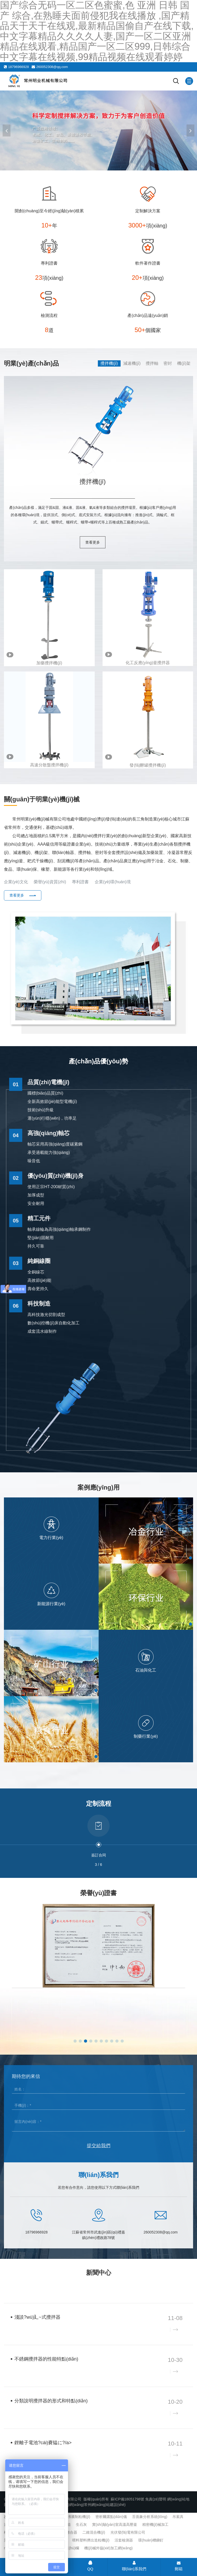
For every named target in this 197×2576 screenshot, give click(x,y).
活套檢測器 (124, 2540)
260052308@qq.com (52, 67)
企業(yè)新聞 (18, 2288)
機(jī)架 (183, 363)
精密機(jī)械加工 (155, 2524)
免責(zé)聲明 (155, 2499)
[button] (190, 130)
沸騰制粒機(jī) (78, 2517)
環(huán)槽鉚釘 (150, 2540)
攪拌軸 (152, 363)
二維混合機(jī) (93, 2532)
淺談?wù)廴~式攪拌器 (37, 2317)
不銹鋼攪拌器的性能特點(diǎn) (46, 2359)
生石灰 (81, 2524)
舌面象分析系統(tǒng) (149, 2517)
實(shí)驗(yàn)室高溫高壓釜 (114, 2524)
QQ (90, 2566)
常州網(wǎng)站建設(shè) (105, 2505)
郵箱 (179, 2566)
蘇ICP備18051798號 (127, 2499)
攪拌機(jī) (109, 363)
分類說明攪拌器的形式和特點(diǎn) (51, 2400)
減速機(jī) (132, 363)
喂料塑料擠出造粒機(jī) (90, 2540)
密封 (168, 363)
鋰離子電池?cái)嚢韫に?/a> (43, 2442)
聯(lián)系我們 (134, 2566)
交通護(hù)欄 (68, 2548)
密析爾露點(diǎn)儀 (111, 2517)
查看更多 (92, 542)
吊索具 (177, 2517)
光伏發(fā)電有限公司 (127, 2532)
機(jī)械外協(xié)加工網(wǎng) (108, 2548)
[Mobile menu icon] (189, 81)
